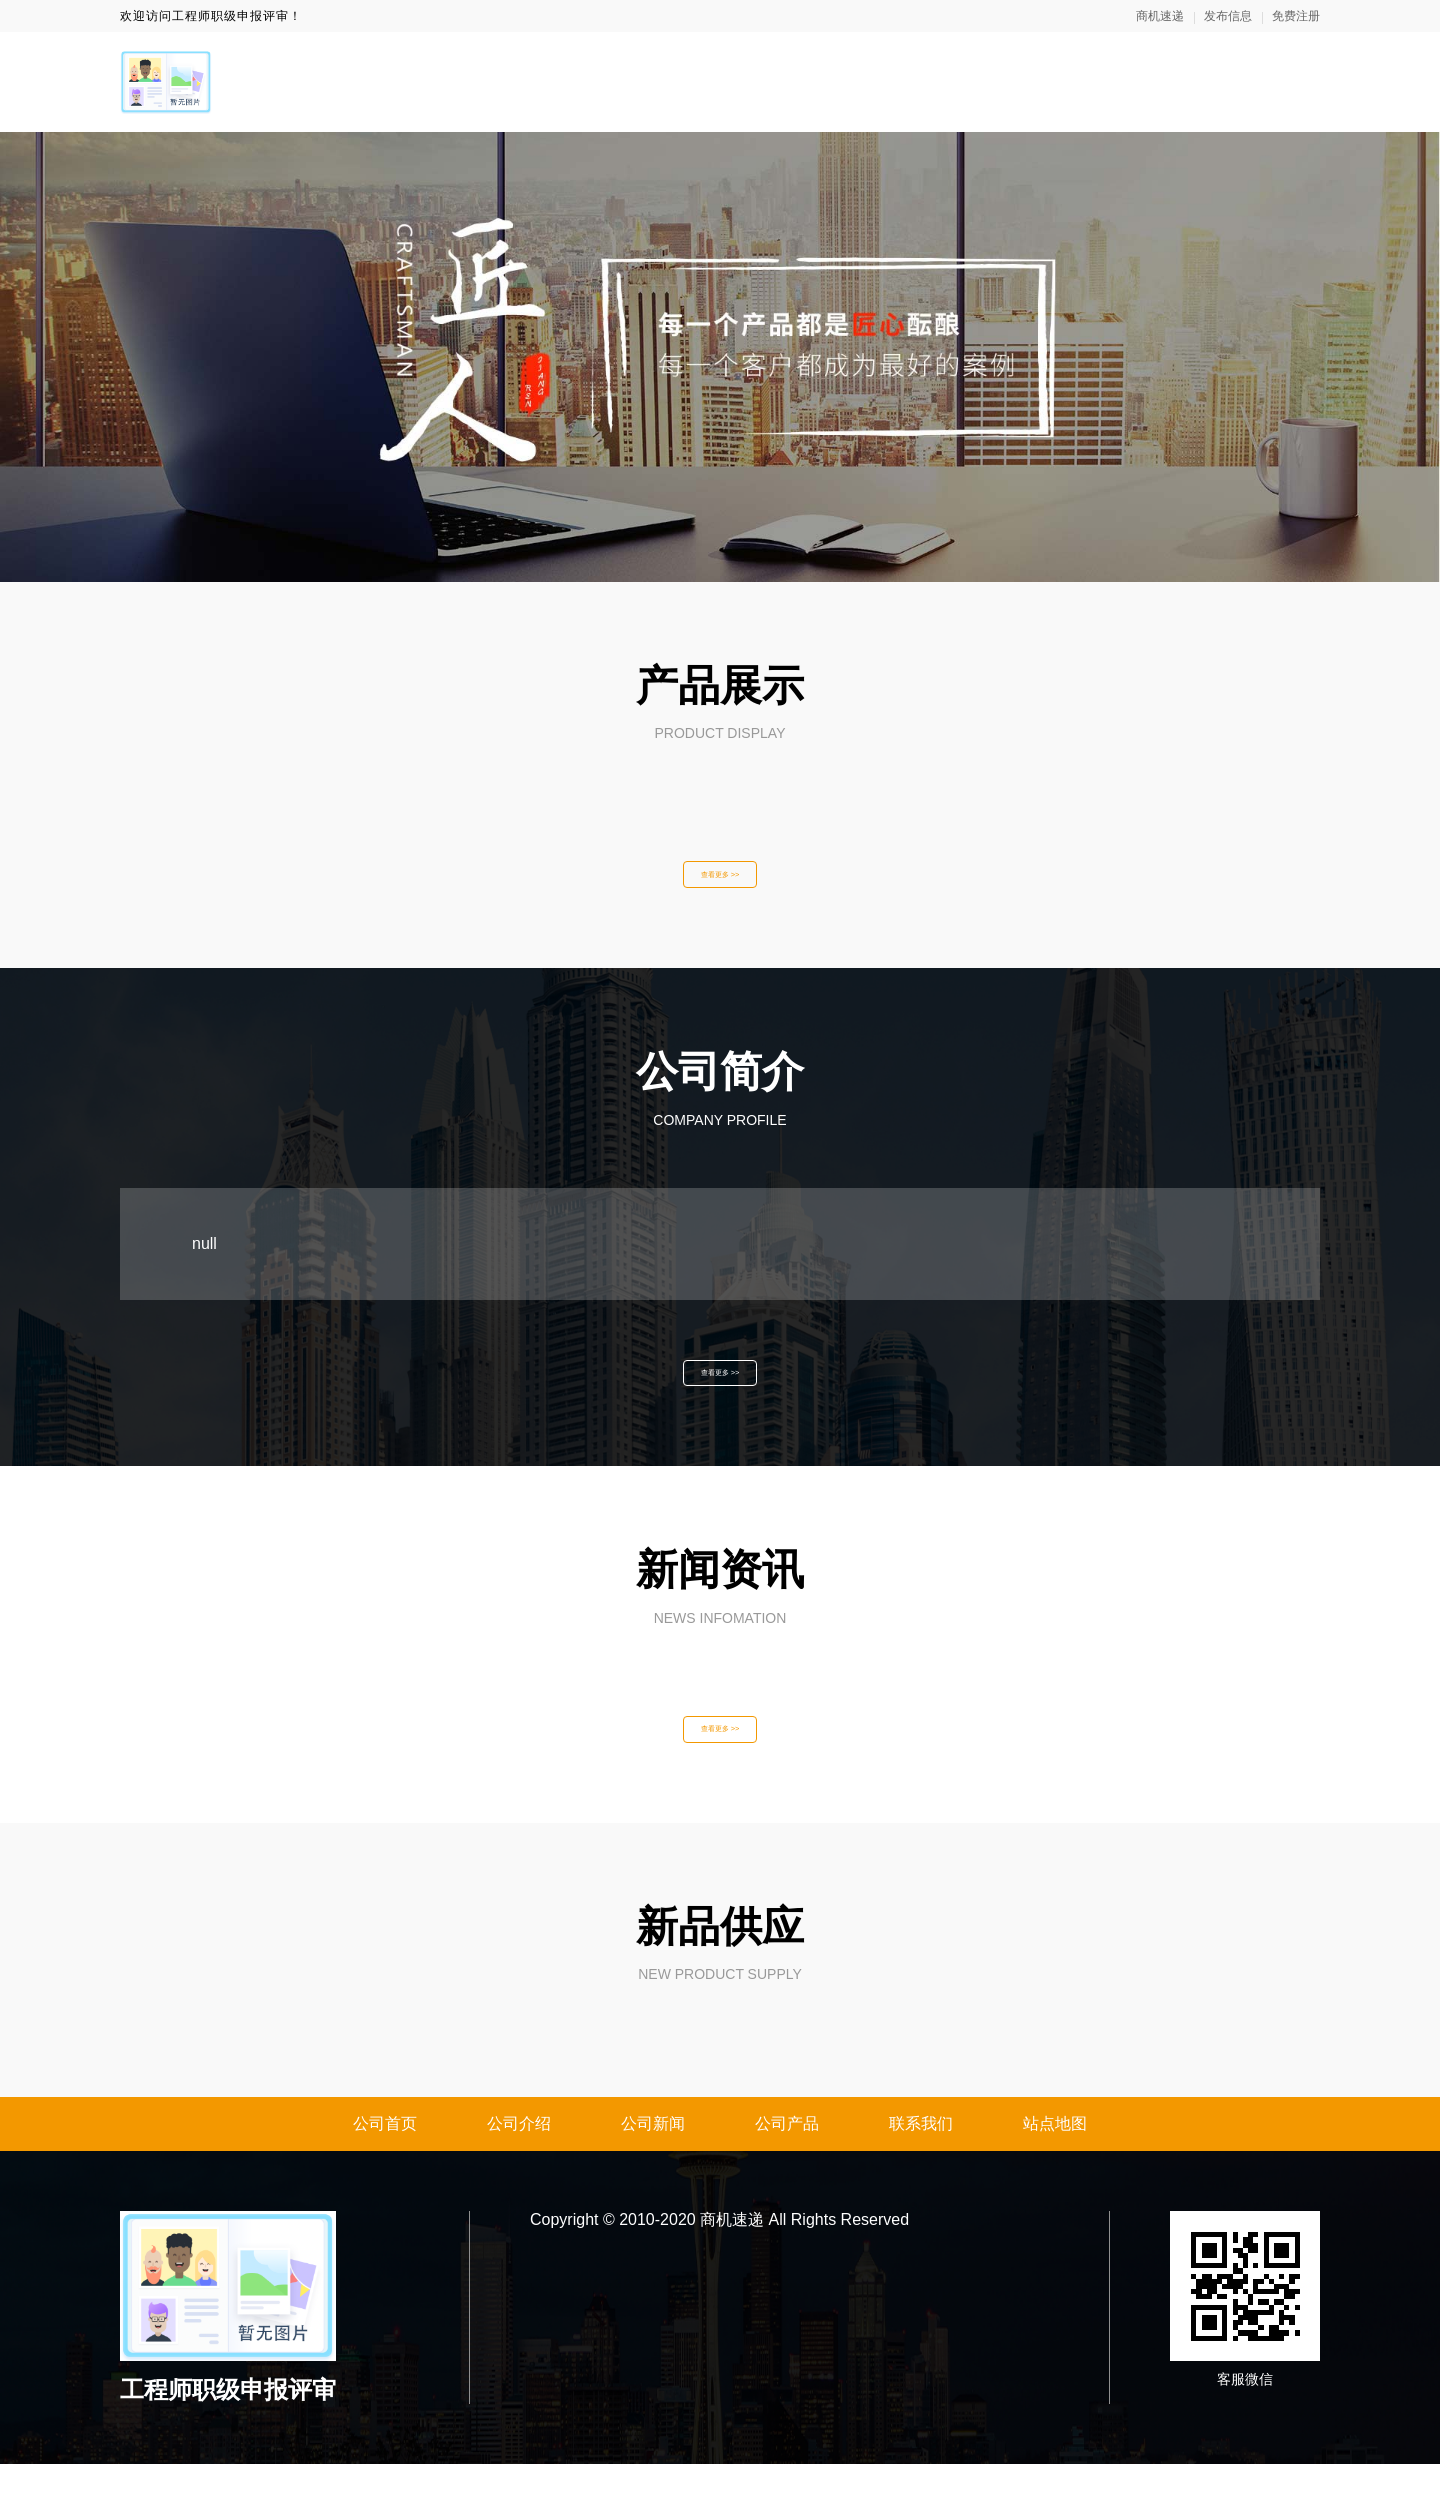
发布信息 (1228, 16)
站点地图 (1055, 2157)
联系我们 (1288, 81)
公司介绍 (519, 2157)
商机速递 (1160, 16)
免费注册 (1296, 16)
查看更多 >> (720, 880)
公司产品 (787, 2157)
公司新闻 (653, 2157)
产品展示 (1164, 81)
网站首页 (792, 81)
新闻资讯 (1040, 81)
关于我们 (916, 81)
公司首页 (385, 2157)
